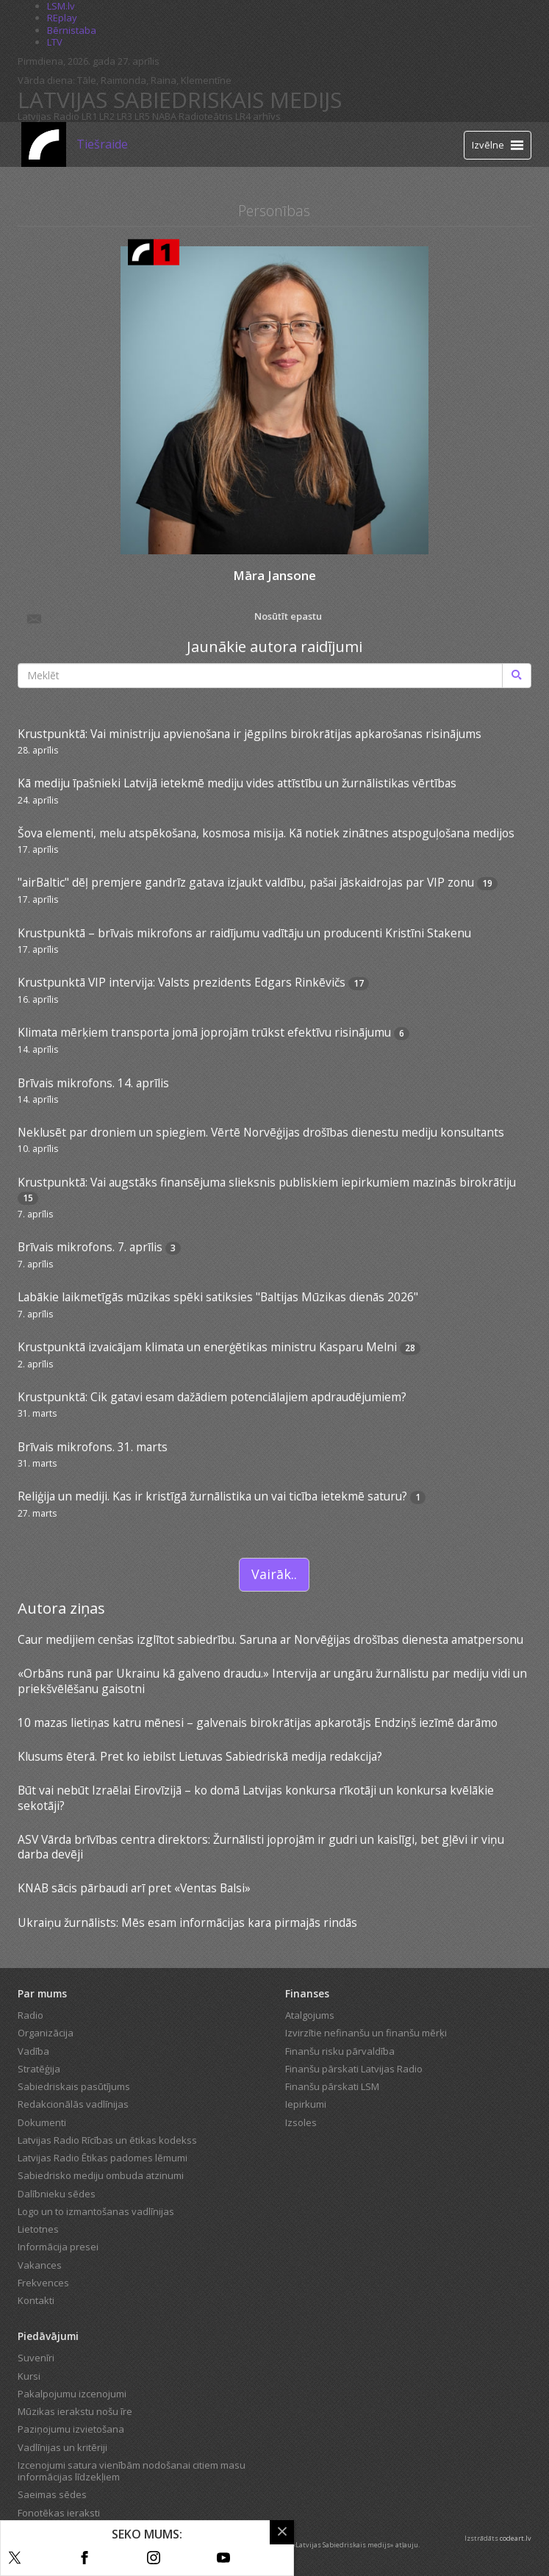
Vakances (40, 2265)
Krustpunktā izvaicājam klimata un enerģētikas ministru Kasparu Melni (207, 1347)
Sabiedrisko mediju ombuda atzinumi (101, 2175)
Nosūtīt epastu (174, 617)
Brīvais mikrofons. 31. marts (93, 1447)
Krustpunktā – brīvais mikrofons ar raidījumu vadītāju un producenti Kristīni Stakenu (244, 933)
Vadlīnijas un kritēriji (62, 2447)
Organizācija (45, 2032)
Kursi (29, 2376)
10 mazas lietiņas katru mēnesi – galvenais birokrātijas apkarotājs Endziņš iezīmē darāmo (258, 1722)
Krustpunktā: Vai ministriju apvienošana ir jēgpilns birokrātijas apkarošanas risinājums (249, 734)
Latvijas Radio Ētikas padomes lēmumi (102, 2157)
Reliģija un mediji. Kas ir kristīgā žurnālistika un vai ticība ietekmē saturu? (212, 1496)
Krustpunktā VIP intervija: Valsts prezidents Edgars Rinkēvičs (181, 982)
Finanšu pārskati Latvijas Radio (354, 2068)
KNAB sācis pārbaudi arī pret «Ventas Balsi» (134, 1888)
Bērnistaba (71, 30)
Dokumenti (42, 2122)
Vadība (33, 2051)
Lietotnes (38, 2229)
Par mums (42, 1993)
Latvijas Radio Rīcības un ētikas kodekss (107, 2140)
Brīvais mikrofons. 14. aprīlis (93, 1083)
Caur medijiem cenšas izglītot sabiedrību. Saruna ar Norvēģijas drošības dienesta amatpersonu (270, 1639)
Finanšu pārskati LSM (332, 2086)
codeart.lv (515, 2538)
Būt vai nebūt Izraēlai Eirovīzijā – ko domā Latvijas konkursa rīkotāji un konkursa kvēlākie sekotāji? (256, 1797)
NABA (164, 116)
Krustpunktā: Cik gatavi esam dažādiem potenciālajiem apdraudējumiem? (212, 1397)
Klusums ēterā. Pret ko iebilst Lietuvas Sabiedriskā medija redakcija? (200, 1756)
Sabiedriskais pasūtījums (74, 2086)
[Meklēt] (516, 675)
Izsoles (301, 2122)
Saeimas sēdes (52, 2494)
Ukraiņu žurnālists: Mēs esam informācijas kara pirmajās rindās (187, 1922)
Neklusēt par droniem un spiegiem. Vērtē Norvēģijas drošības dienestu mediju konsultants (261, 1132)
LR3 (124, 116)
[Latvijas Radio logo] (43, 144)
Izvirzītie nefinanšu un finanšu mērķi (366, 2032)
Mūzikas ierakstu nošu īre (75, 2411)
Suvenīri (36, 2357)
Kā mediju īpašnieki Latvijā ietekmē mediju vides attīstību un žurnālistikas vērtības (237, 783)
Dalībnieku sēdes (57, 2193)
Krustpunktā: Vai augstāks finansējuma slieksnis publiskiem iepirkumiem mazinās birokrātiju (267, 1182)
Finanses (307, 1993)
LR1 (89, 116)
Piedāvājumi (48, 2336)
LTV (54, 42)
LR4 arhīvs (258, 116)
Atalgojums (309, 2015)
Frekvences (43, 2282)
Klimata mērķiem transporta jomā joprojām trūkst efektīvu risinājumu (204, 1032)
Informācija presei (58, 2246)
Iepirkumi (305, 2104)
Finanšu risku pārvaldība (340, 2051)
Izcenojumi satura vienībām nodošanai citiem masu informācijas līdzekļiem (131, 2470)
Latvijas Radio (48, 116)
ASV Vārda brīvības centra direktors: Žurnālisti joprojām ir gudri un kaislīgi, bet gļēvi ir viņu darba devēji (261, 1846)
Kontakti (36, 2300)
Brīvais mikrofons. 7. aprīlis (90, 1247)
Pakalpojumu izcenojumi (72, 2393)
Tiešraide (102, 144)
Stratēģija (39, 2068)
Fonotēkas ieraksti (59, 2512)
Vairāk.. (274, 1574)
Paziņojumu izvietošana (71, 2429)
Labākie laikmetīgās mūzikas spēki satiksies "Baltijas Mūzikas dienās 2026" (218, 1297)
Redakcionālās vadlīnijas (73, 2104)
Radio (30, 2015)
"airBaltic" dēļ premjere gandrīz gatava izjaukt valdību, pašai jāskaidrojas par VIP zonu (246, 882)
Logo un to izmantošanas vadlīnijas (96, 2211)
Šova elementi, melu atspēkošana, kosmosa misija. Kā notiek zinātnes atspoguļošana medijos (266, 833)
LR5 (142, 116)
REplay (62, 17)
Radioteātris (206, 116)
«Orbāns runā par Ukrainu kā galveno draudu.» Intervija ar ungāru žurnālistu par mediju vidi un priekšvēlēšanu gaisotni (272, 1680)
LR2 (107, 116)
